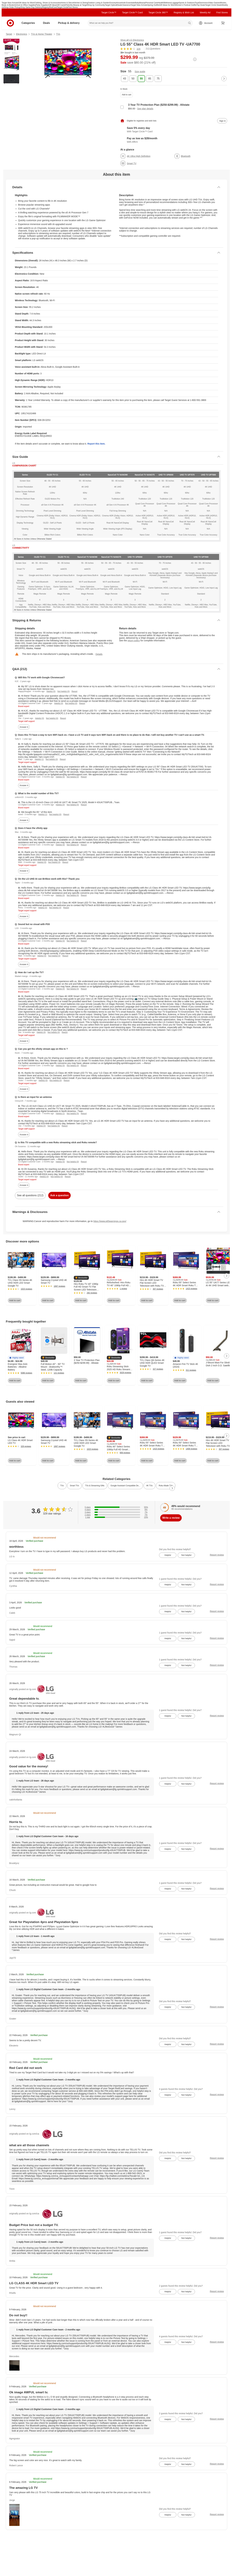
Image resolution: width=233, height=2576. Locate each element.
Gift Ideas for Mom (26, 3)
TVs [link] (62, 1485)
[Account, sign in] (207, 23)
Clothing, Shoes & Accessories (47, 3)
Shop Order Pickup (12, 7)
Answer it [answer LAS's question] (24, 964)
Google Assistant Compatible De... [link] (125, 1485)
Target (9, 34)
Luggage (175, 3)
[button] (81, 1278)
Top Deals (200, 5)
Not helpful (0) (63, 691)
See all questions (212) (30, 1195)
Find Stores (73, 7)
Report (74, 691)
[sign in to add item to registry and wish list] (222, 120)
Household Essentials (125, 3)
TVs (58, 34)
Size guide (140, 71)
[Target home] (10, 23)
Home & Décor (67, 3)
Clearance (126, 5)
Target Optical (111, 5)
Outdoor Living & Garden (98, 3)
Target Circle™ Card (132, 12)
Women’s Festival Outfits (185, 5)
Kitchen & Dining (80, 3)
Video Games (214, 3)
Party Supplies (42, 5)
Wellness (167, 3)
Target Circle (62, 7)
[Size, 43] (124, 78)
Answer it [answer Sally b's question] (24, 785)
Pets (67, 5)
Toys (197, 3)
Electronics (203, 3)
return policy (134, 640)
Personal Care (151, 3)
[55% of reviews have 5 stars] (116, 1507)
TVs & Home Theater (41, 34)
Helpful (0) (50, 691)
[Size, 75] (158, 78)
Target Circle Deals (213, 5)
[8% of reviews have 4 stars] (116, 1509)
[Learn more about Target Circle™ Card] (173, 130)
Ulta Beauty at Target (78, 5)
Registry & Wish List (184, 12)
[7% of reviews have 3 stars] (116, 1512)
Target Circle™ (108, 12)
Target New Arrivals (10, 3)
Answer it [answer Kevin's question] (24, 1089)
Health (160, 3)
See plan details (145, 108)
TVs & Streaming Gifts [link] (94, 1485)
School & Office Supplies (25, 5)
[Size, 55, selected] (141, 78)
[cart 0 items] (223, 23)
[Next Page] (224, 78)
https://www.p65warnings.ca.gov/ (109, 1221)
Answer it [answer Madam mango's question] (24, 1041)
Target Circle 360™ (158, 12)
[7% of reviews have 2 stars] (116, 1515)
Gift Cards (61, 5)
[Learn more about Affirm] (173, 140)
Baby (137, 3)
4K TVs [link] (149, 1485)
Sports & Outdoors (187, 3)
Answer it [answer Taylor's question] (24, 916)
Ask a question (59, 1195)
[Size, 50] (133, 78)
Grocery (112, 3)
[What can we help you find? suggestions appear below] (140, 23)
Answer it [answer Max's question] (24, 871)
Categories (30, 23)
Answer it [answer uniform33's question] (24, 820)
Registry (45, 7)
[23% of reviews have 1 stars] (116, 1517)
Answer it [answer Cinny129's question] (24, 1134)
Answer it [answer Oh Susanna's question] (24, 1185)
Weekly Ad (205, 12)
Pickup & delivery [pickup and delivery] (70, 23)
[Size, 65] (149, 78)
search (190, 23)
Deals (119, 5)
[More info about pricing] (195, 59)
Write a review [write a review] (171, 1517)
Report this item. (96, 443)
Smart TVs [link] (74, 1485)
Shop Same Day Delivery (31, 7)
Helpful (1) (39, 759)
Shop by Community (96, 5)
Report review (217, 1555)
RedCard (53, 7)
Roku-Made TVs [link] (166, 1485)
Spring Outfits (153, 5)
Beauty (142, 3)
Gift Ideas (52, 5)
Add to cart (126, 95)
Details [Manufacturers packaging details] (99, 654)
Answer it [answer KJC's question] (24, 727)
